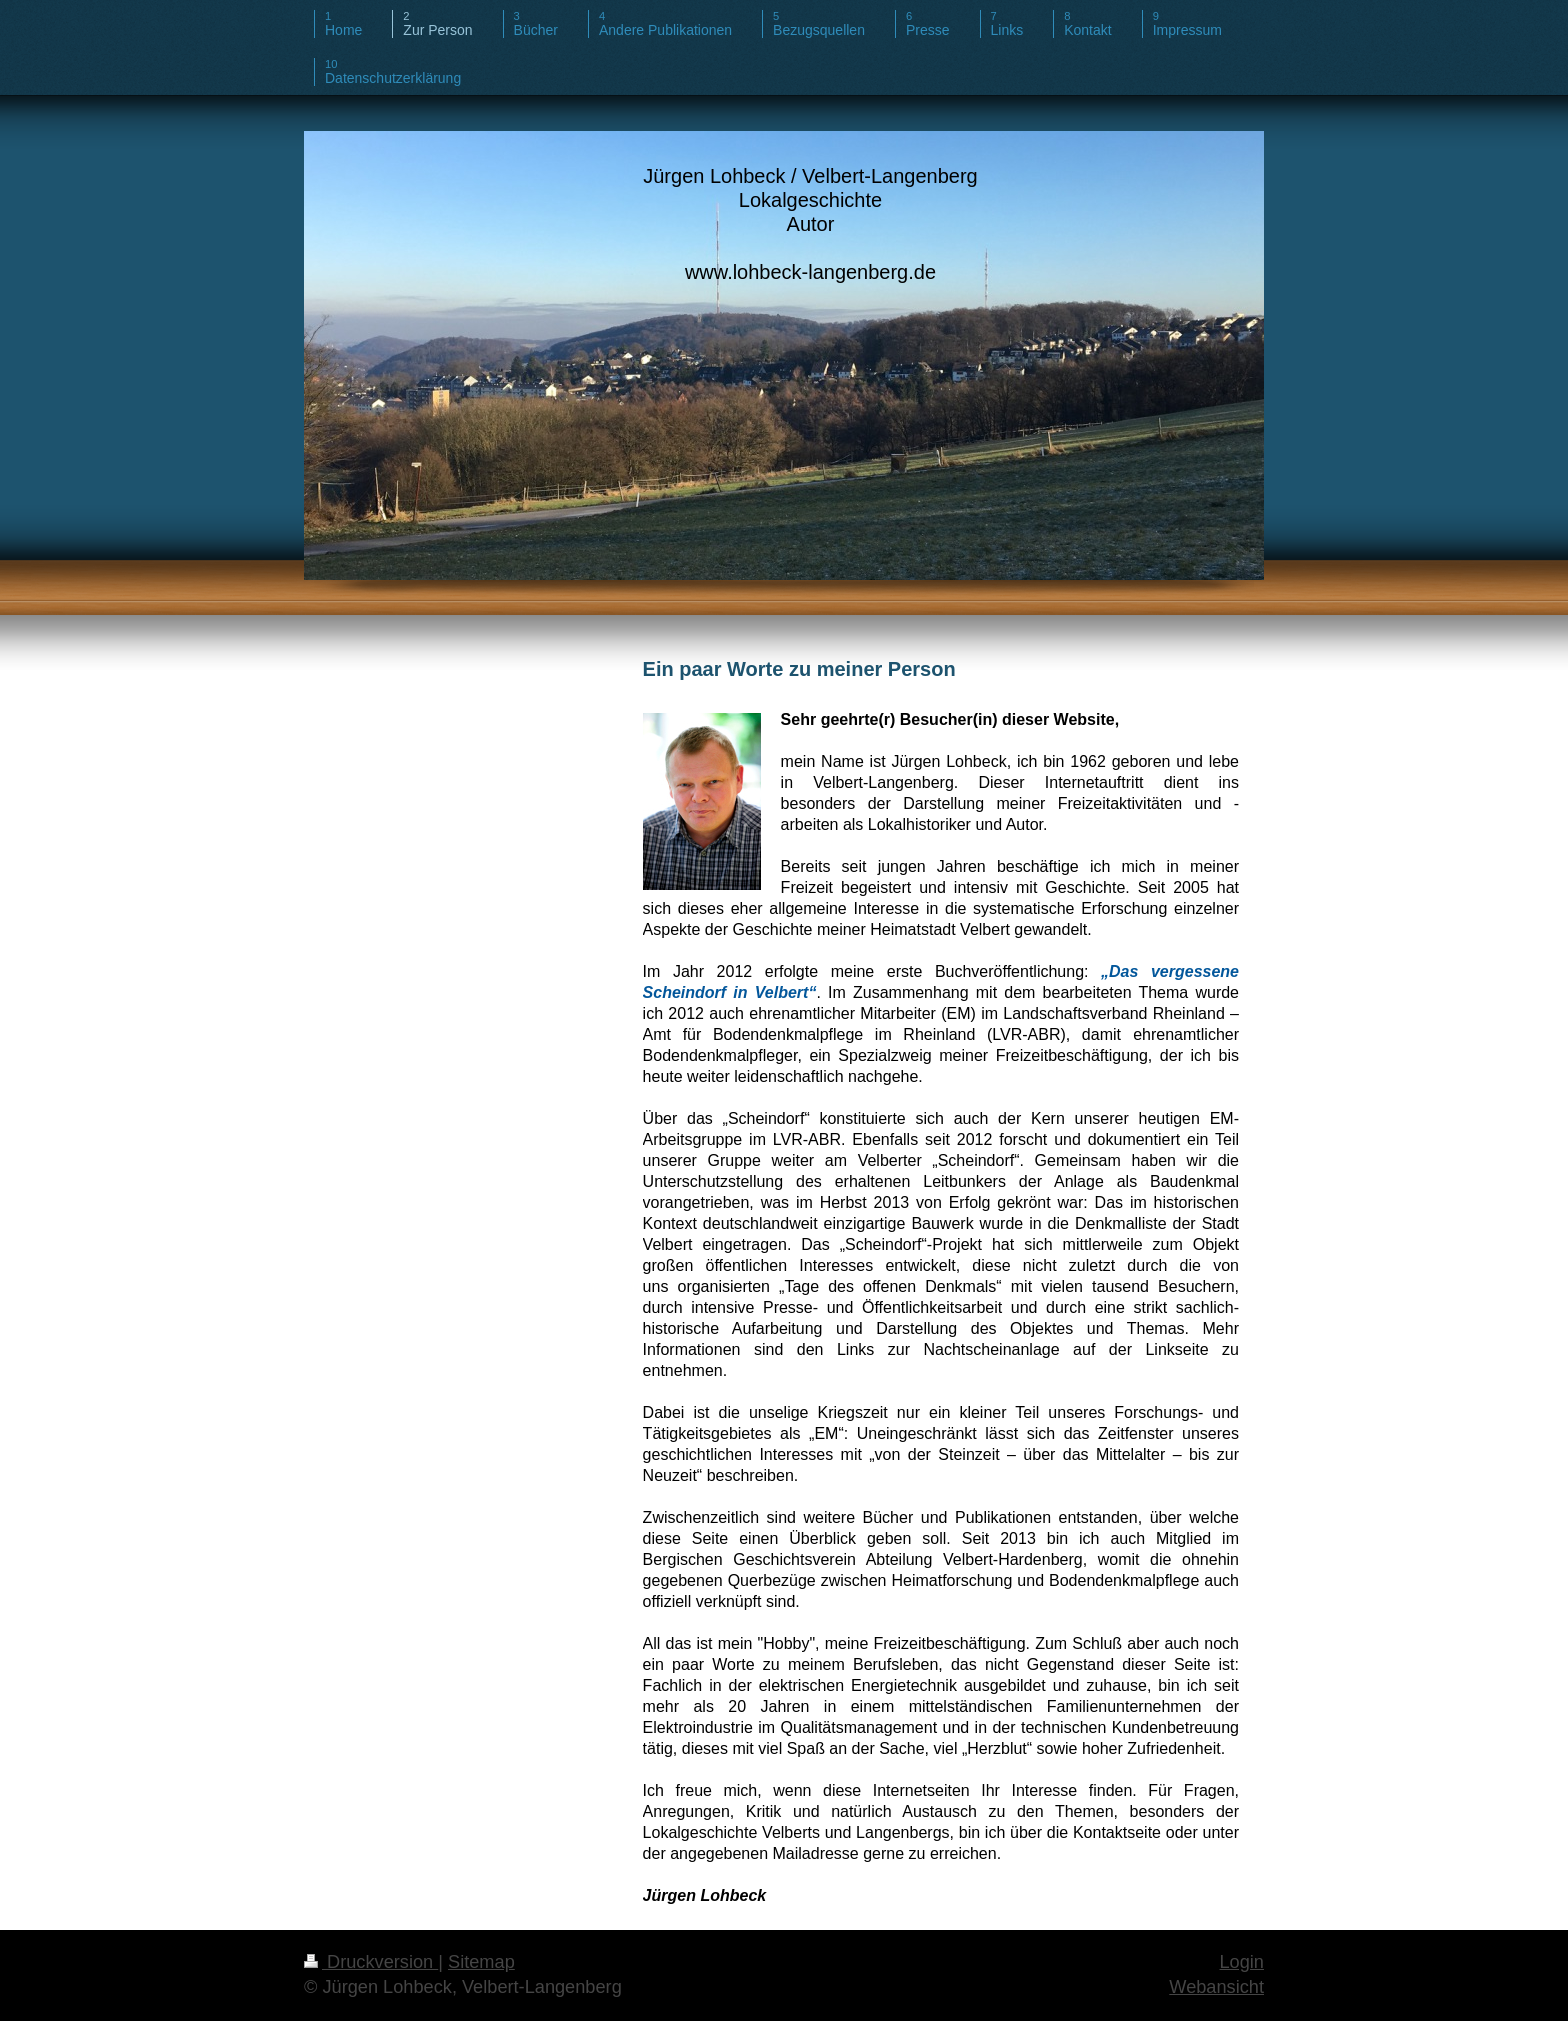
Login (1241, 1962)
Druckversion (371, 1962)
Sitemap (481, 1962)
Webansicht (1216, 1987)
